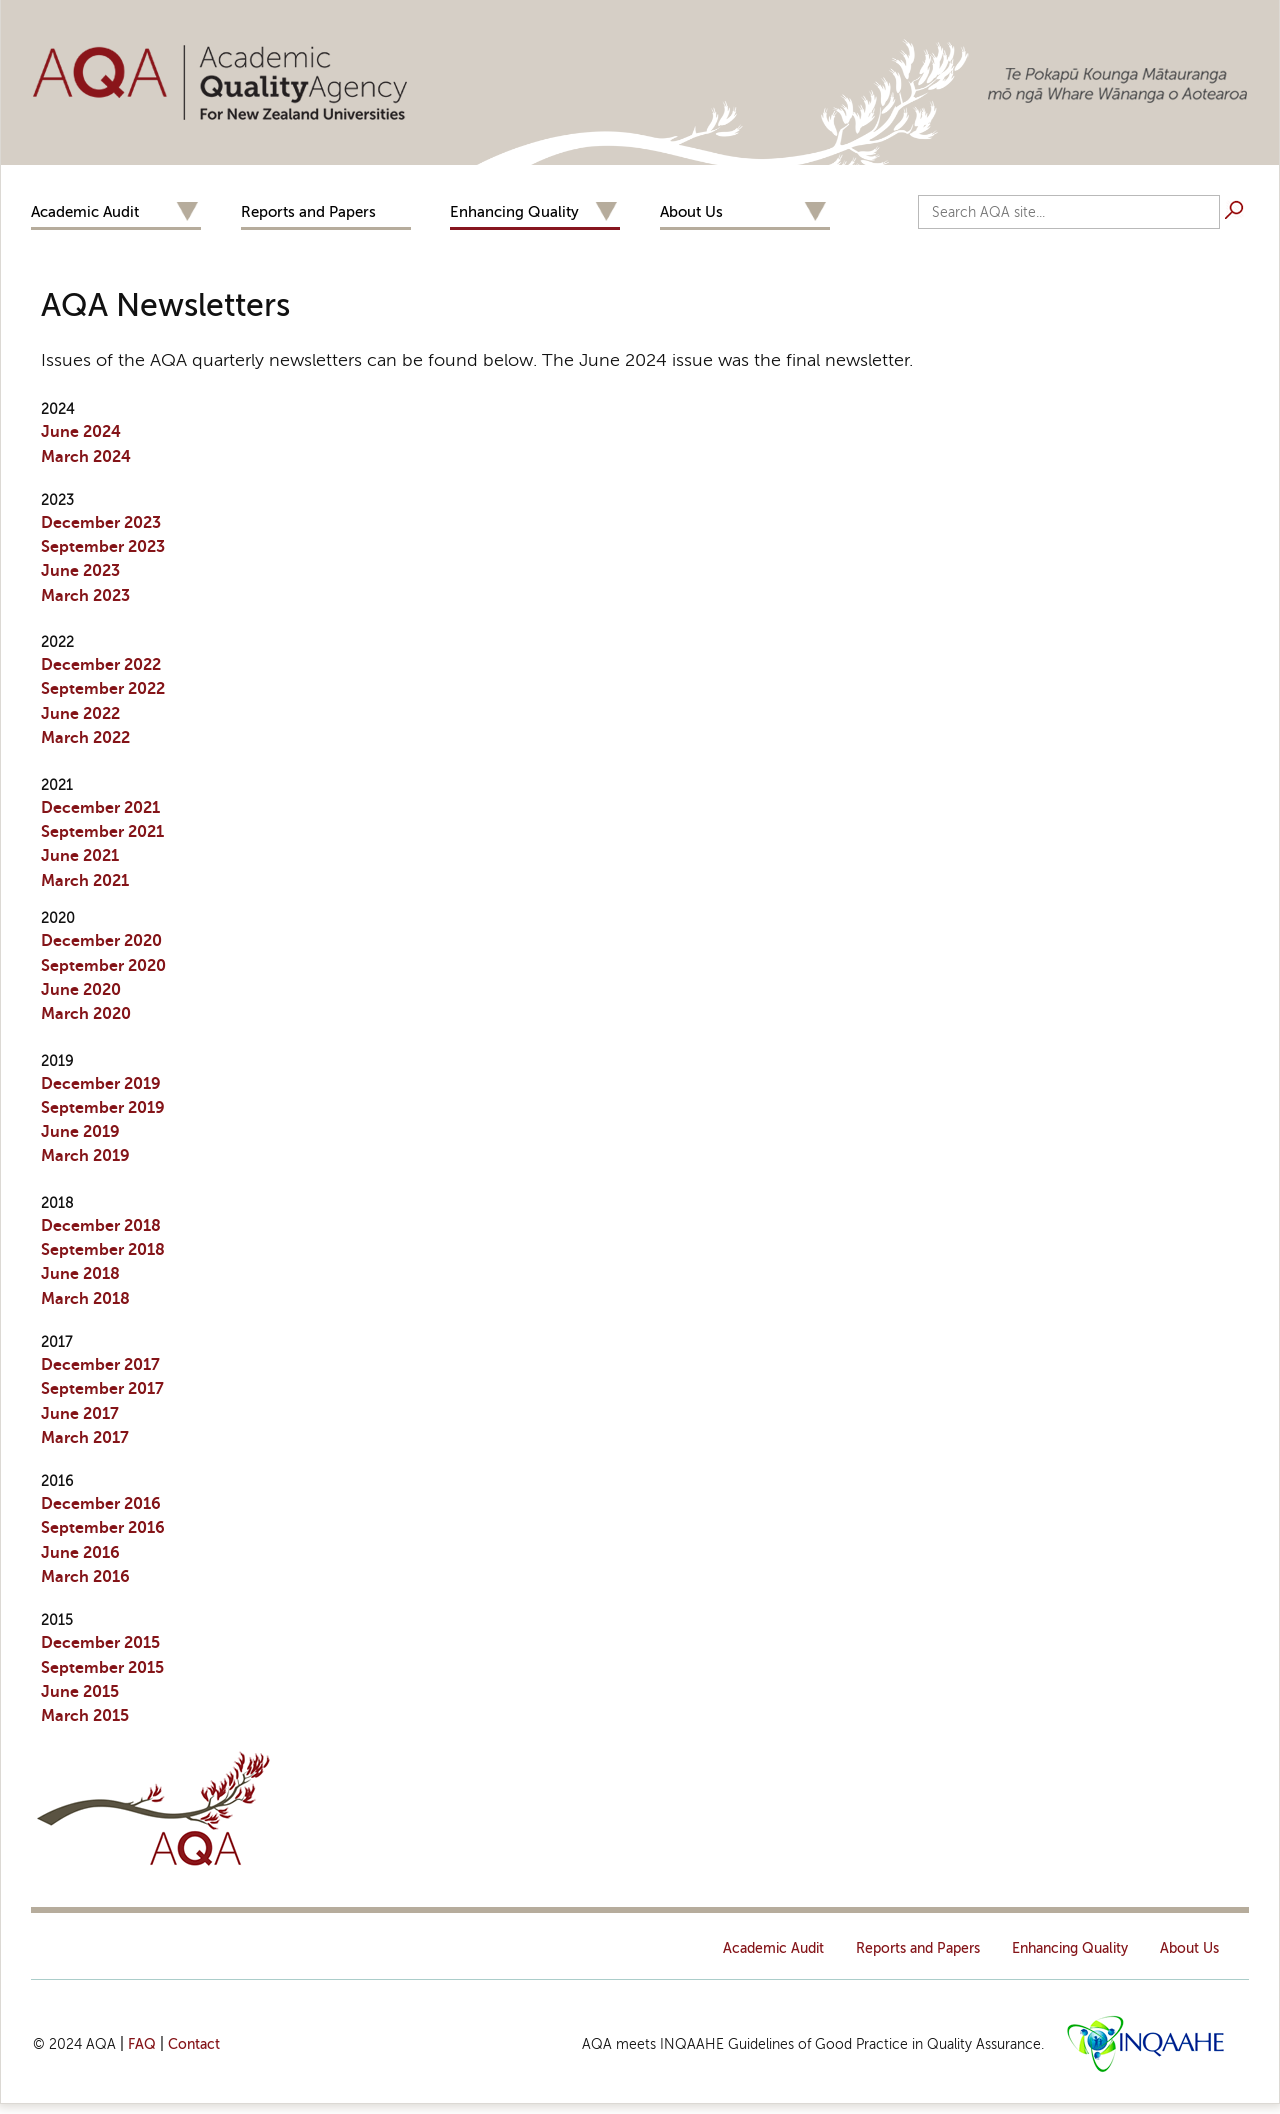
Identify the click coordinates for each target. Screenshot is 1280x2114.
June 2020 (81, 990)
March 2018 (85, 1299)
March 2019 (85, 1156)
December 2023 (101, 523)
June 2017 (80, 1414)
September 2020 (103, 966)
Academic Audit (85, 212)
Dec (101, 1084)
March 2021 (85, 881)
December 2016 (101, 1504)
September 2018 (103, 1250)
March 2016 (85, 1577)
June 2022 (80, 714)
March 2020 (86, 1014)
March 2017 (85, 1438)
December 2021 (100, 808)
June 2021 (80, 856)
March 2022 (85, 738)
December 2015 (100, 1643)
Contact (194, 2044)
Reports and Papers (308, 212)
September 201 (98, 1108)
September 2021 (102, 832)
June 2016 (80, 1553)
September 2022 (103, 689)
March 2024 (86, 457)
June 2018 (80, 1274)
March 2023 (85, 596)
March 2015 (85, 1716)
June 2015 (80, 1692)
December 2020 (101, 941)
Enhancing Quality (514, 212)
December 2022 (101, 665)
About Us (691, 212)
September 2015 (102, 1668)
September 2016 (103, 1528)
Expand (187, 212)
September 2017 (102, 1389)
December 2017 (100, 1365)
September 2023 (103, 547)
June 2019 (80, 1132)
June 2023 (80, 571)
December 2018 (101, 1226)
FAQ (142, 2044)
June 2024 (81, 432)
